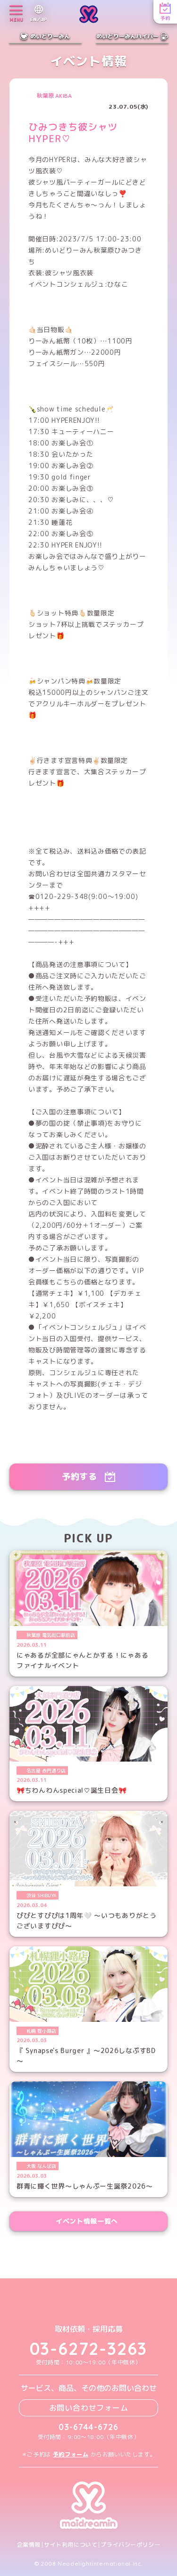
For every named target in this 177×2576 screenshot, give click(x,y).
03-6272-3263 (89, 2348)
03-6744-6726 (88, 2427)
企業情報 (29, 2545)
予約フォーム (71, 2454)
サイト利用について (70, 2545)
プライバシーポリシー (130, 2545)
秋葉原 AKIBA (54, 96)
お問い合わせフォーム (88, 2408)
